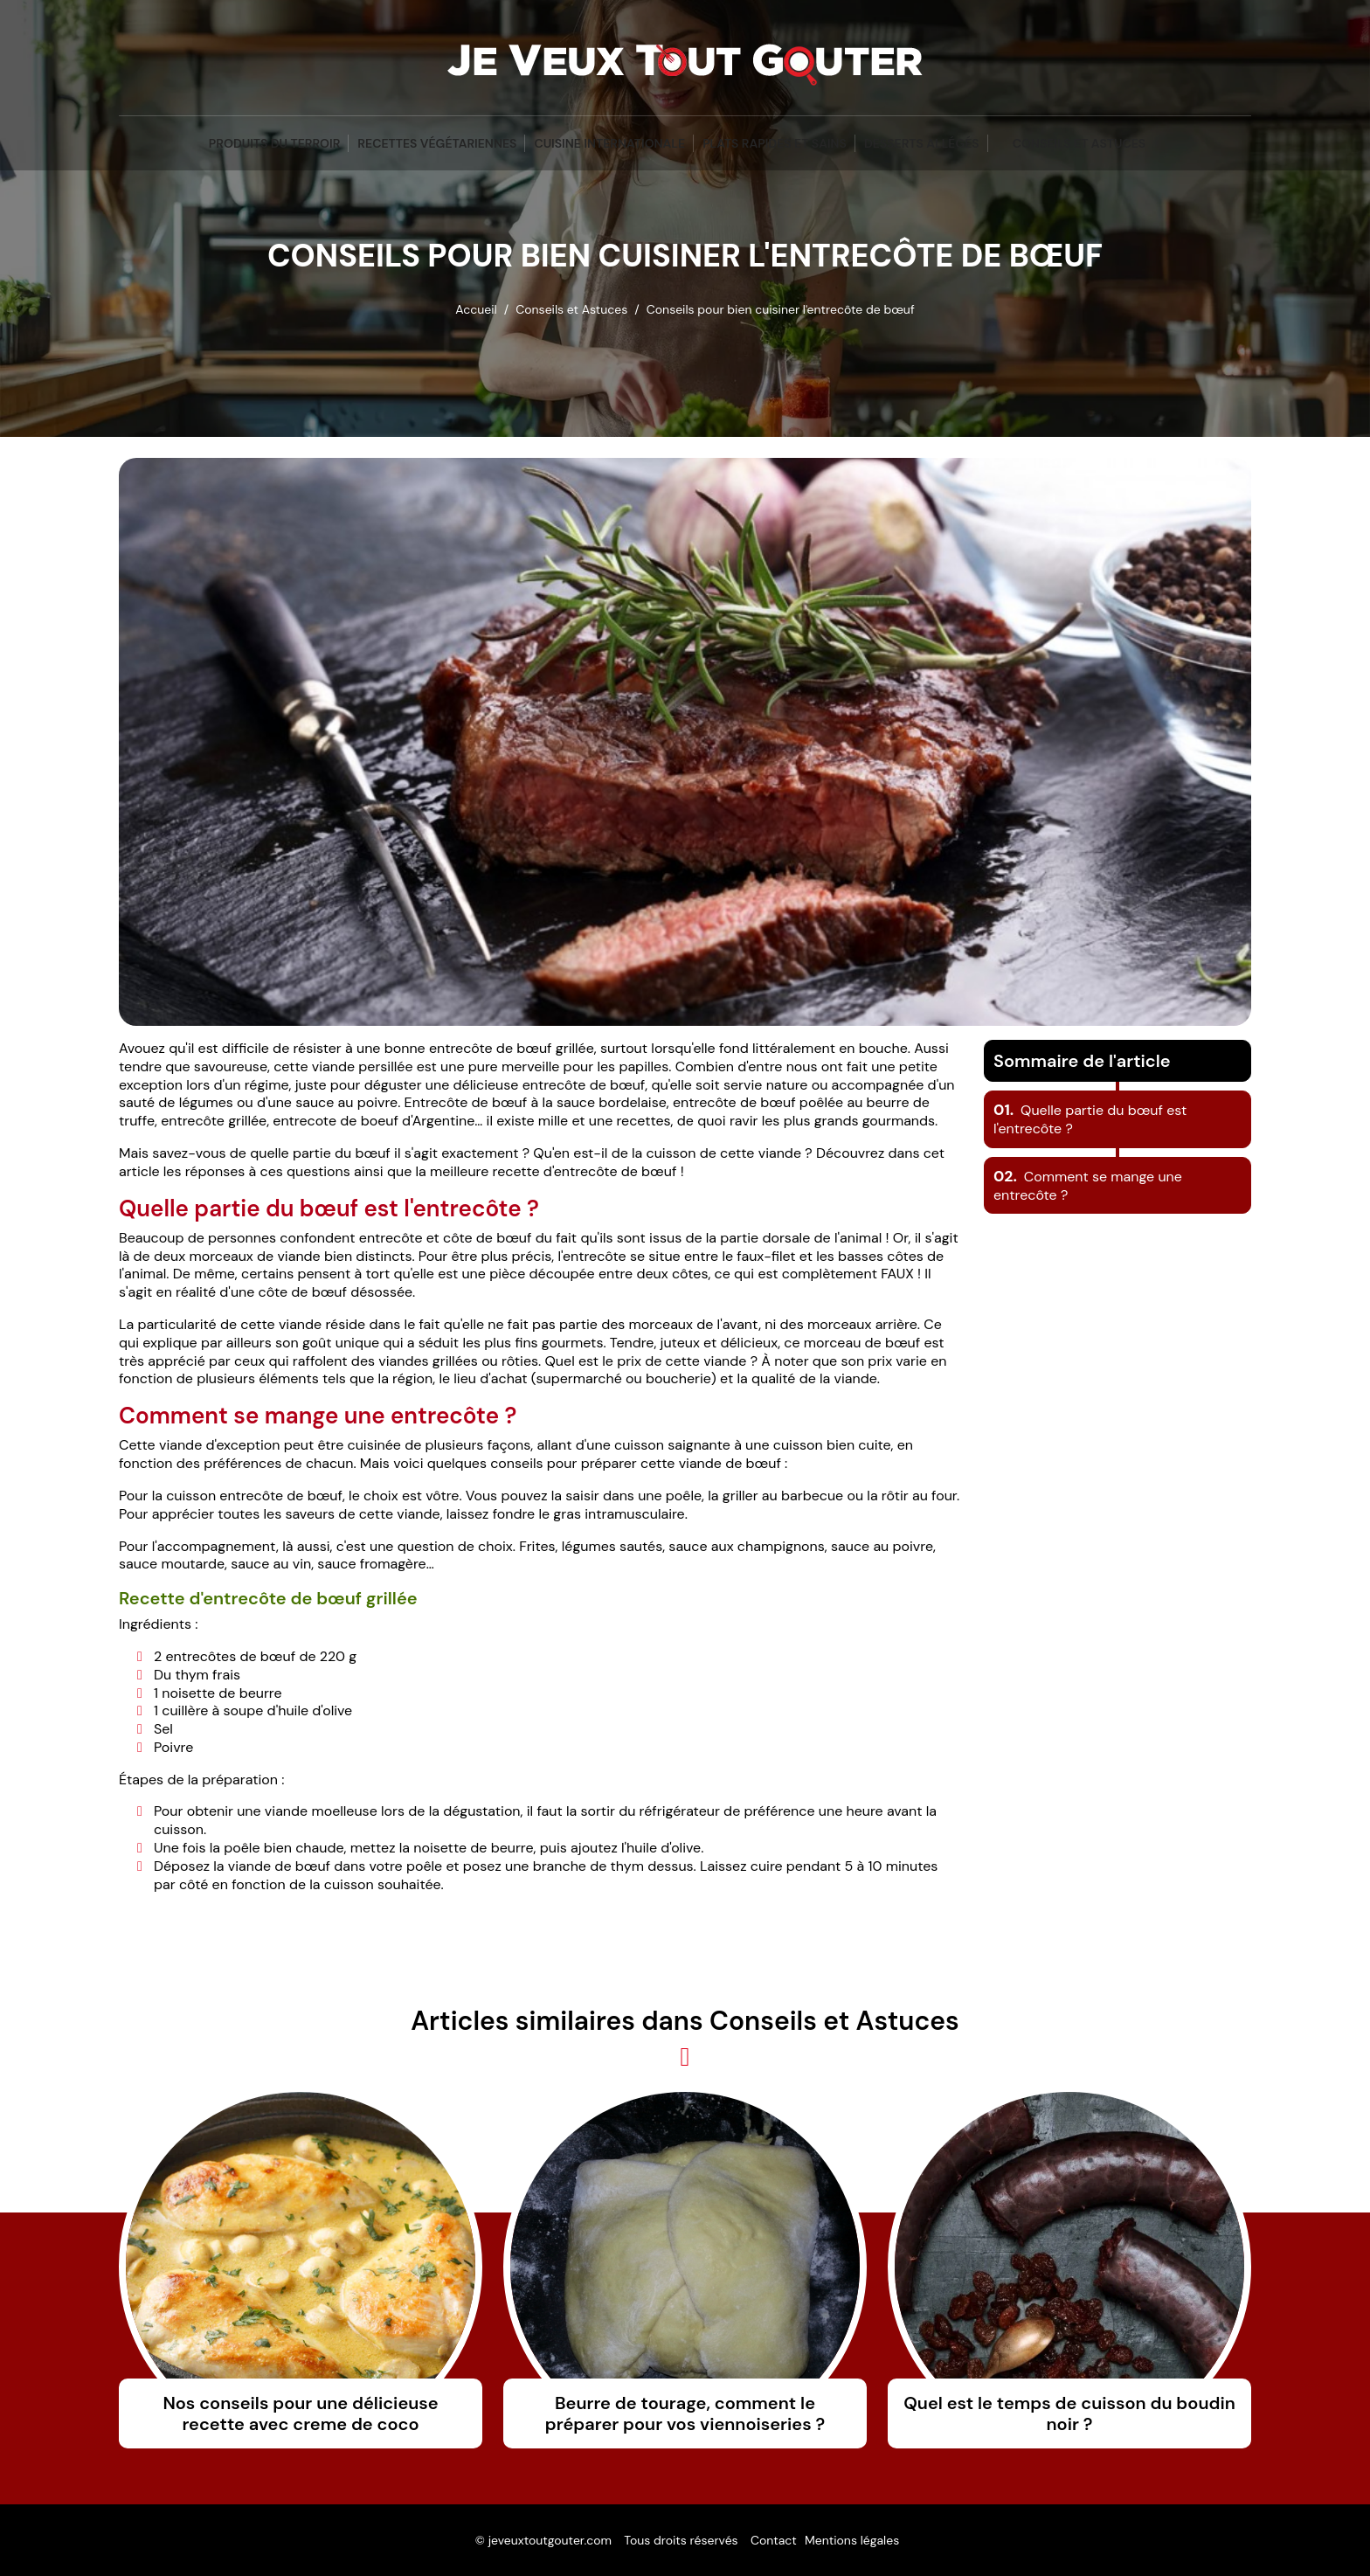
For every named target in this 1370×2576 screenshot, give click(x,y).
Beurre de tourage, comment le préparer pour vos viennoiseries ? (685, 2413)
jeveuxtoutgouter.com (550, 2540)
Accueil (475, 309)
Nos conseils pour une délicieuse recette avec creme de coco (300, 2413)
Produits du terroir (275, 143)
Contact (774, 2540)
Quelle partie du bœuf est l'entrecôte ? (1090, 1119)
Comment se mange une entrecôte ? (1087, 1185)
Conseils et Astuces (1079, 143)
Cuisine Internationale (609, 143)
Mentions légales (852, 2540)
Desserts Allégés (921, 143)
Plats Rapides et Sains (774, 143)
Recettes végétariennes (436, 143)
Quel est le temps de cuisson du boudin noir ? (1069, 2413)
